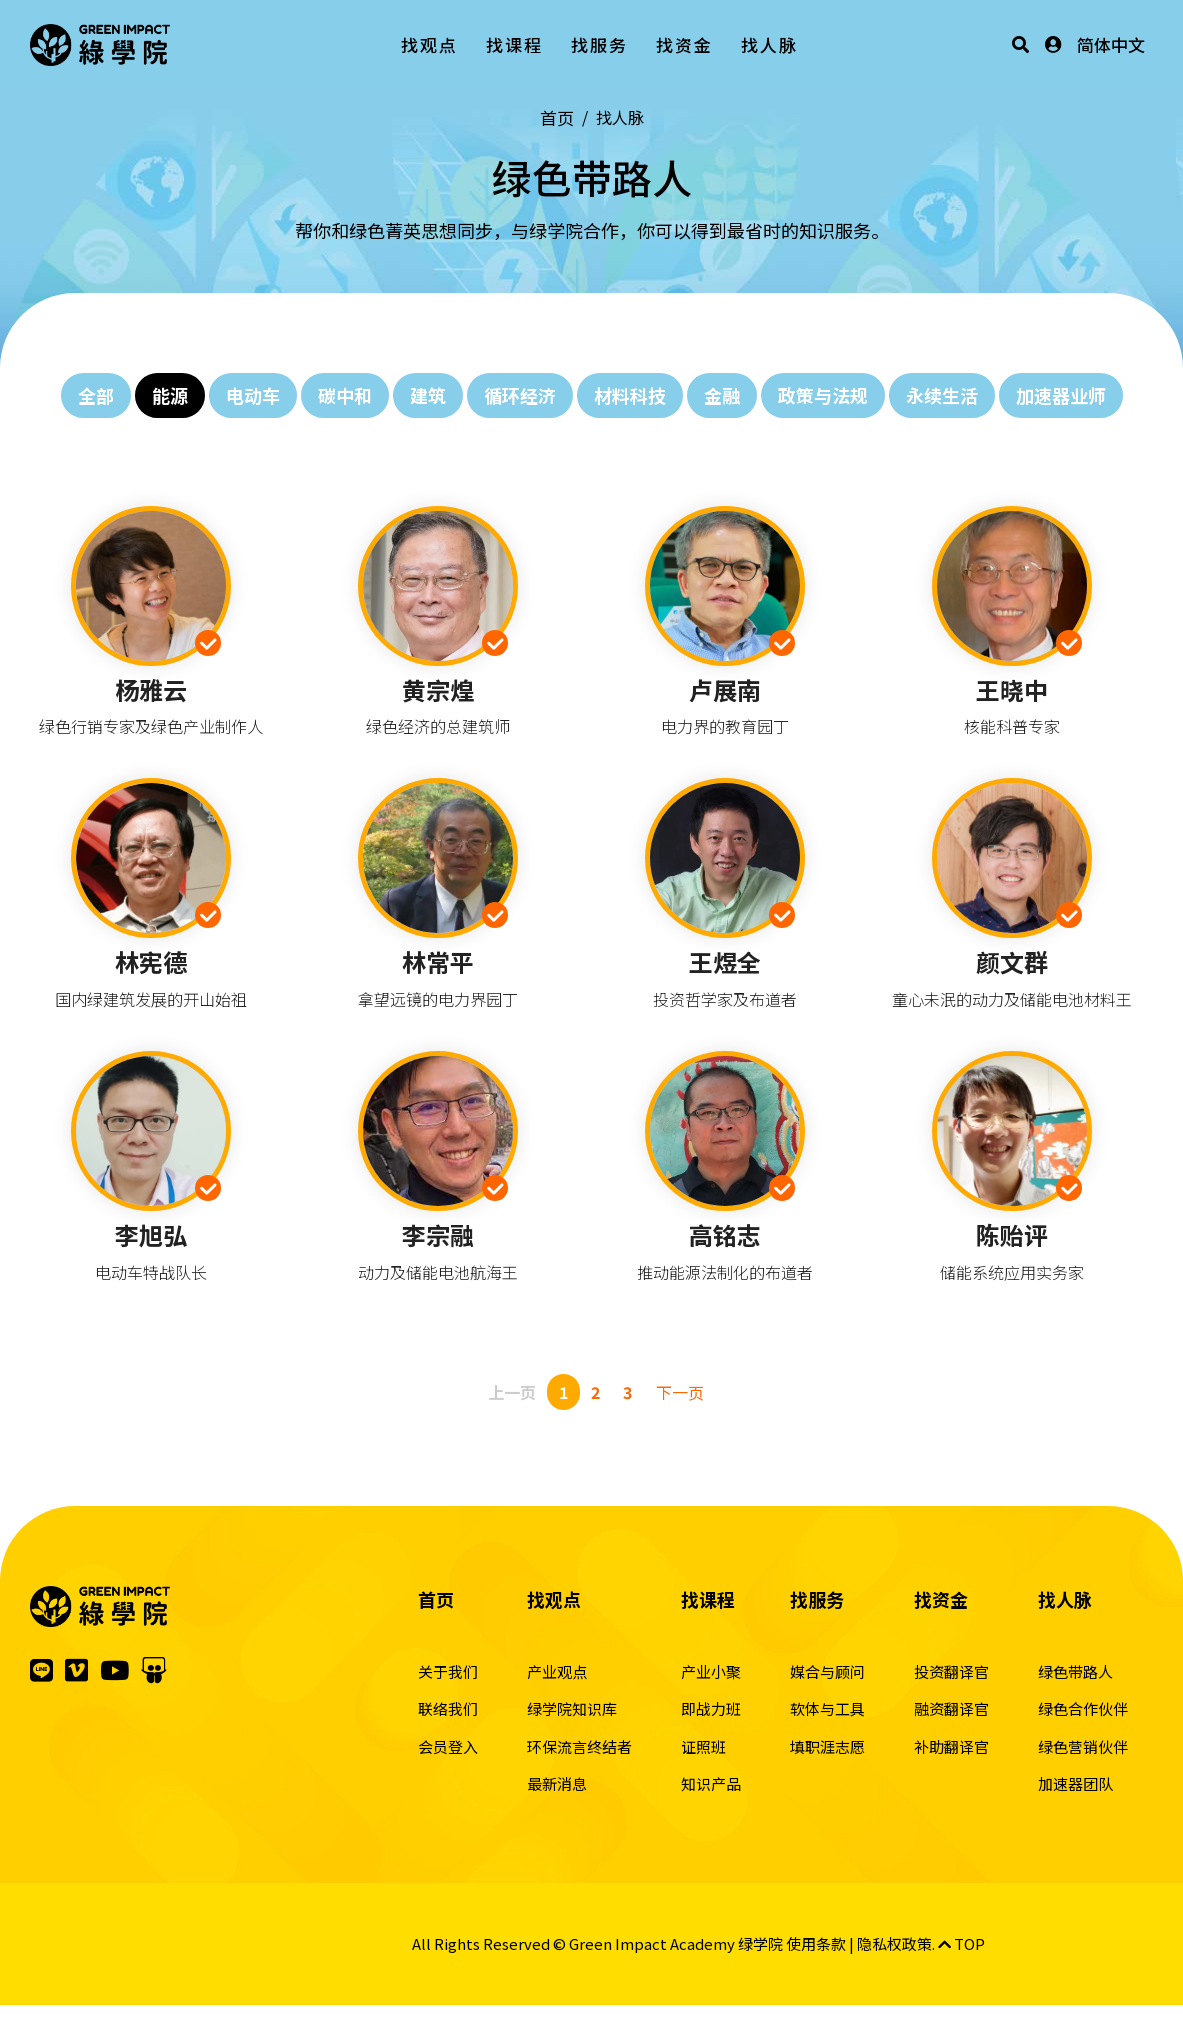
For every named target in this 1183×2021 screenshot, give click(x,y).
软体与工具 (827, 1708)
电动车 (253, 395)
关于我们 (448, 1671)
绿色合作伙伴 (1083, 1708)
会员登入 (448, 1746)
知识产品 (711, 1783)
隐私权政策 (894, 1943)
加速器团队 (1075, 1783)
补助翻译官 (951, 1746)
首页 (557, 117)
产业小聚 (711, 1671)
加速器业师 (1061, 395)
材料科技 (630, 395)
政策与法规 (823, 395)
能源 (170, 395)
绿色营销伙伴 (1083, 1746)
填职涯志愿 (827, 1746)
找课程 (514, 44)
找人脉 (769, 44)
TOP (961, 1943)
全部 (96, 395)
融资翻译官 (951, 1708)
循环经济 (520, 395)
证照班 (703, 1746)
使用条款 (816, 1943)
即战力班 (711, 1708)
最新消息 (557, 1783)
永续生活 (942, 395)
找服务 (599, 44)
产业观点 (557, 1671)
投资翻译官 (951, 1671)
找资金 (684, 44)
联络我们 (448, 1708)
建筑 (428, 395)
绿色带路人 (1075, 1671)
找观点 (429, 44)
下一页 (680, 1392)
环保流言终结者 (579, 1746)
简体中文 (1111, 44)
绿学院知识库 (572, 1708)
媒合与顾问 (827, 1671)
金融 (722, 395)
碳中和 (345, 395)
